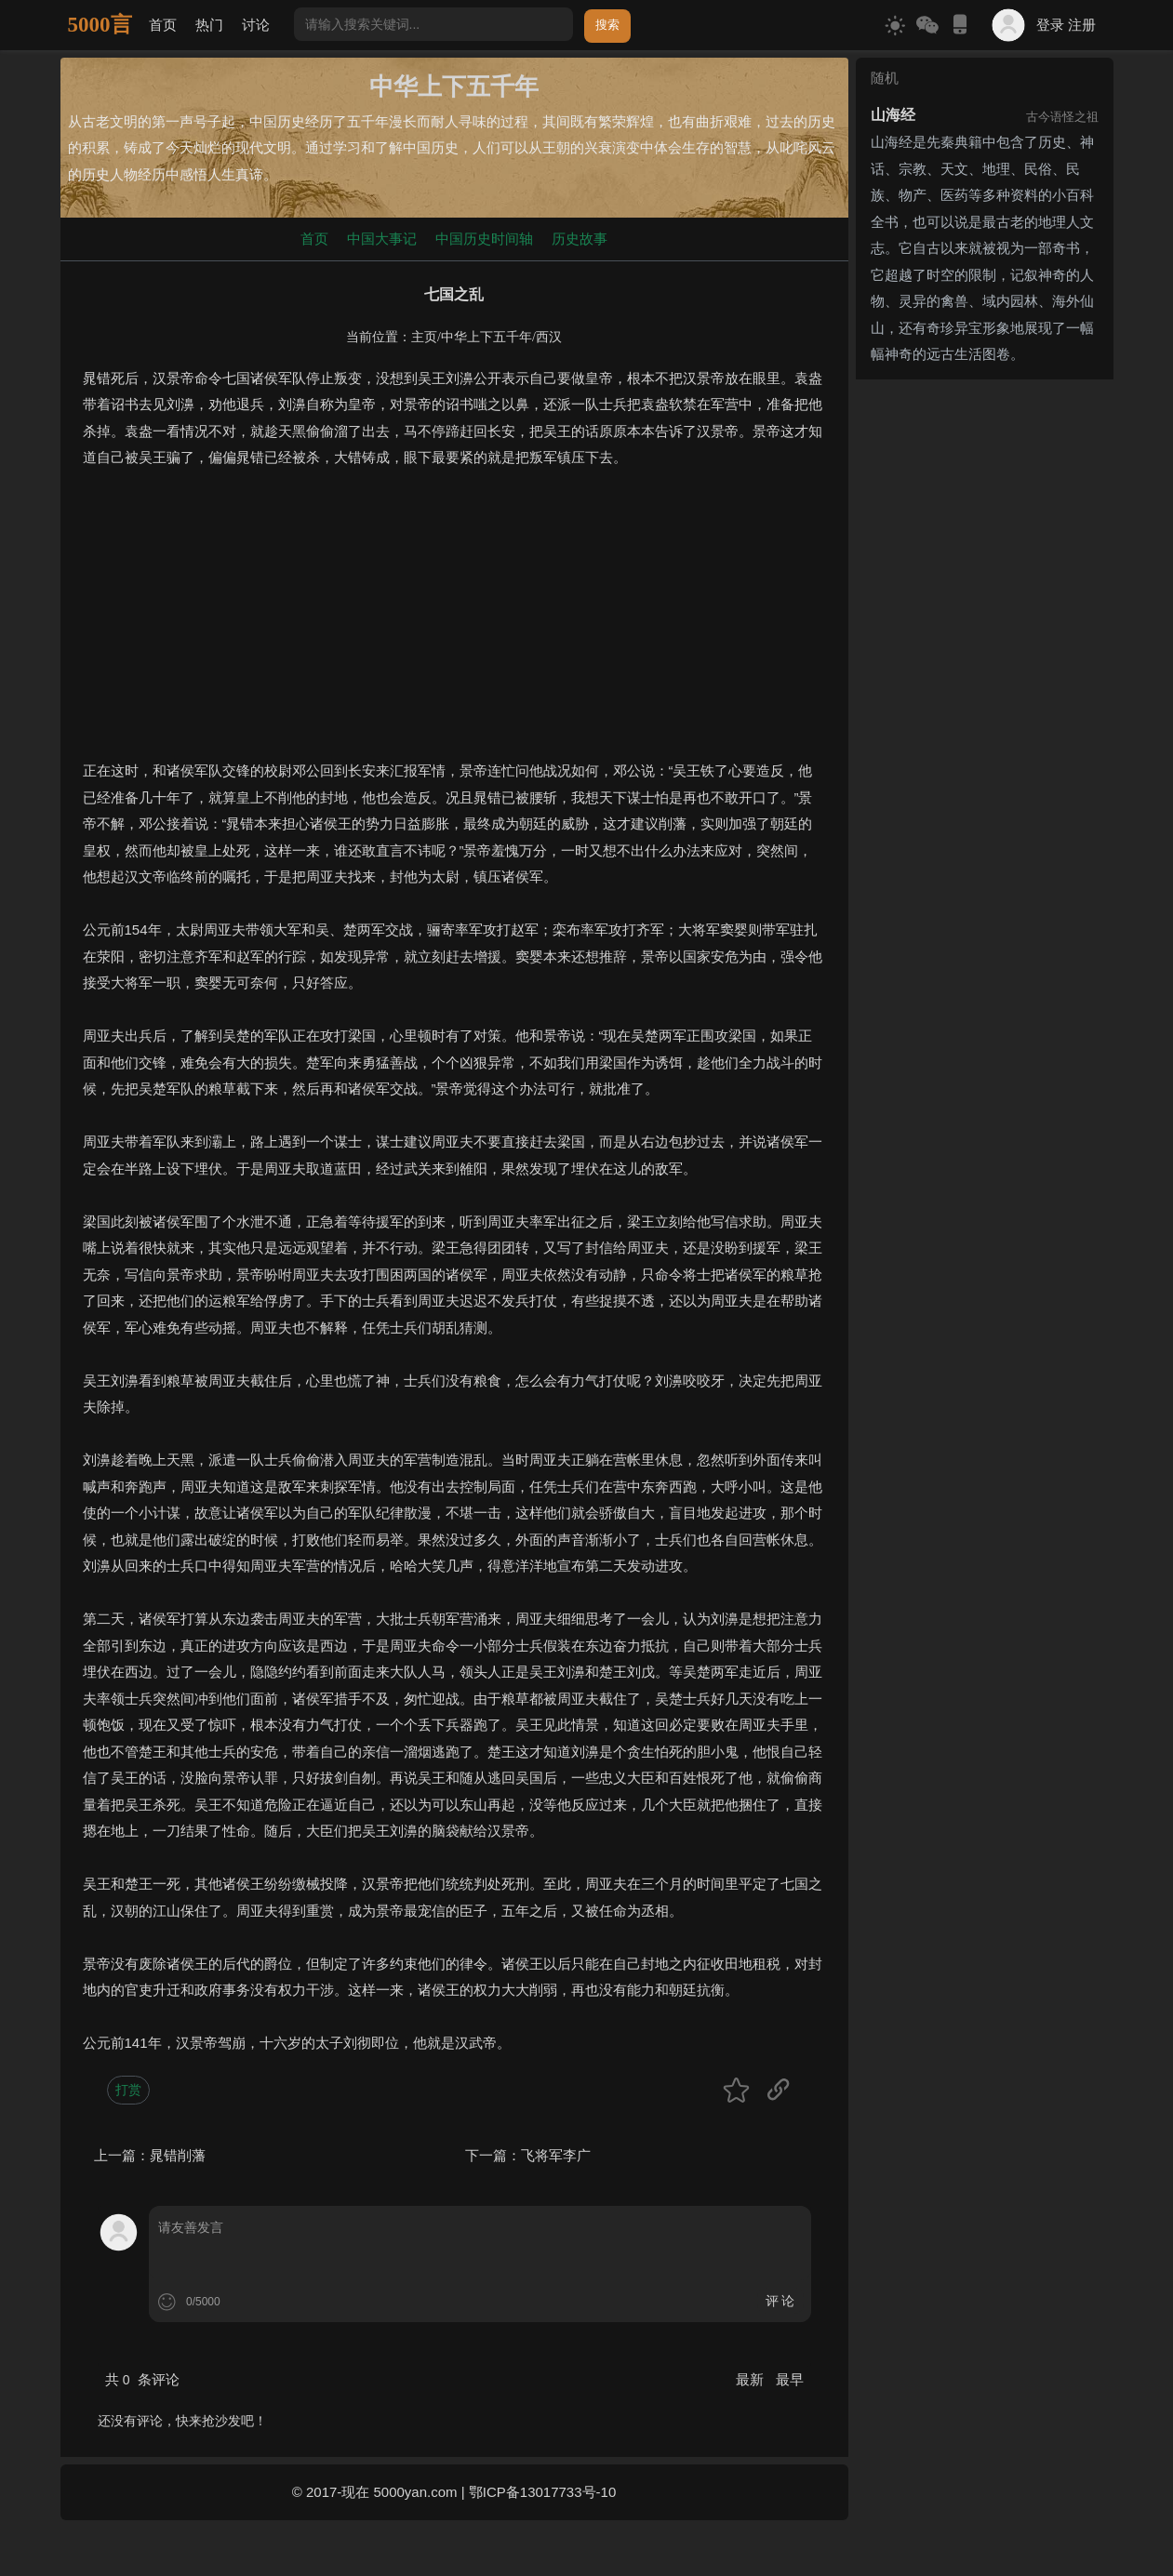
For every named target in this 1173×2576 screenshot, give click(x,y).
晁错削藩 (178, 2155)
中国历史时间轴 (484, 238)
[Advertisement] (454, 628)
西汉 (549, 337)
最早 (790, 2379)
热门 (209, 25)
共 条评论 (142, 2379)
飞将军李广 (556, 2155)
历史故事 (579, 238)
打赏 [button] (128, 2089)
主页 (424, 337)
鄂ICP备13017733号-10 (542, 2492)
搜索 (607, 25)
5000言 (100, 24)
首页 (163, 25)
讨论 (256, 25)
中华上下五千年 (486, 337)
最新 (751, 2379)
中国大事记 (382, 238)
